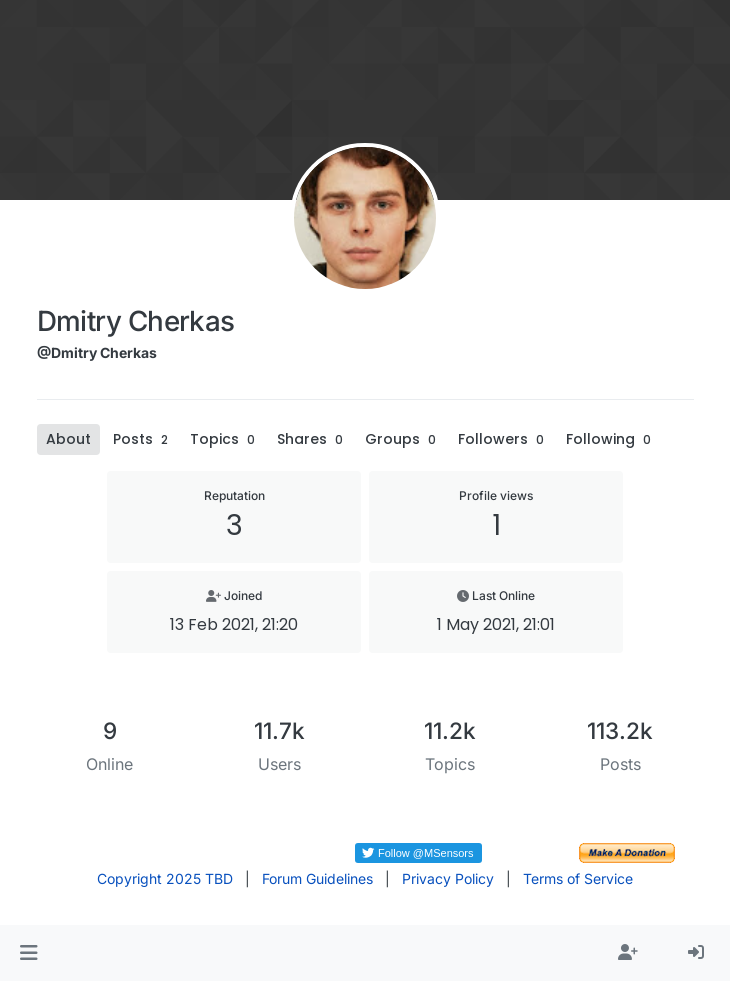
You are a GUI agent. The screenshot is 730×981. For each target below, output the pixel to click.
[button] (28, 953)
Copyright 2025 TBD (165, 878)
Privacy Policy (448, 878)
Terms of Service (578, 878)
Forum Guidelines (317, 878)
